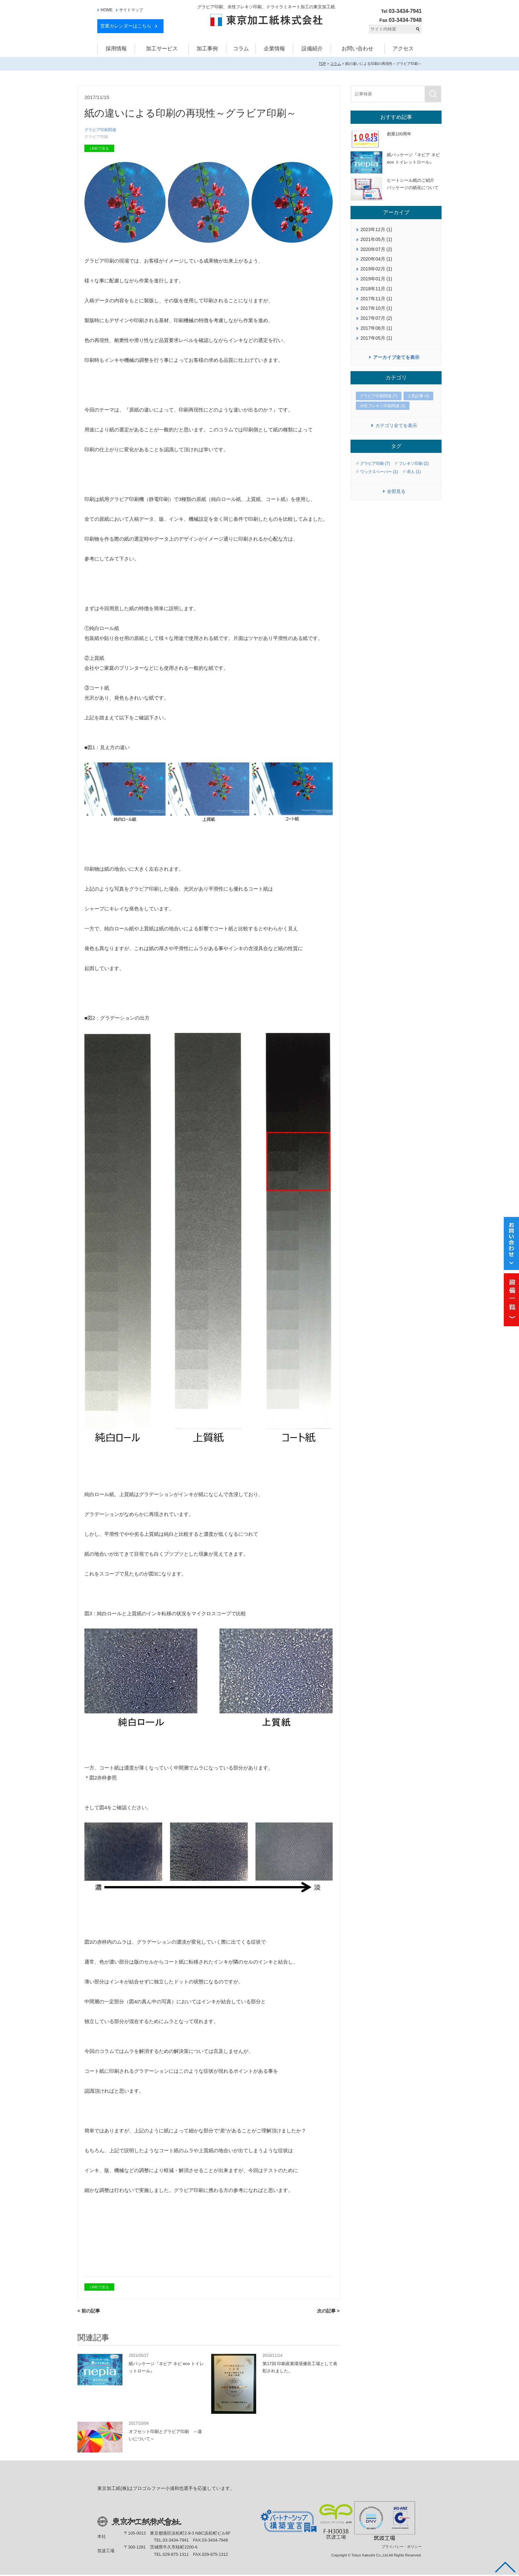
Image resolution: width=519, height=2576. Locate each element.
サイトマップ (131, 10)
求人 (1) (414, 471)
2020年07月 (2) (376, 249)
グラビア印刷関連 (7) (379, 396)
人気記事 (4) (418, 396)
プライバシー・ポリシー (402, 2548)
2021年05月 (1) (376, 239)
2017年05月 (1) (376, 338)
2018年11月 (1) (376, 288)
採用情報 (116, 48)
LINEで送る (99, 150)
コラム (241, 48)
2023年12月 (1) (376, 229)
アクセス (403, 48)
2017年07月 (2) (376, 318)
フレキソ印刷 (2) (414, 463)
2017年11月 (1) (376, 298)
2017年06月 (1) (376, 328)
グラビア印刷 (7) (375, 463)
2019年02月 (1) (376, 268)
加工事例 (207, 48)
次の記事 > (328, 2312)
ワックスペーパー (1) (379, 471)
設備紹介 (312, 48)
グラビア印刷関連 (101, 129)
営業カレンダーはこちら (125, 25)
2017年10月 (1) (376, 308)
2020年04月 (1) (376, 259)
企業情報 (274, 48)
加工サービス (162, 48)
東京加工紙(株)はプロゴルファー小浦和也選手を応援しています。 (166, 2489)
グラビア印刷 (97, 137)
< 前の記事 (88, 2312)
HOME (107, 10)
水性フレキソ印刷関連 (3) (382, 406)
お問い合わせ (357, 48)
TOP (322, 64)
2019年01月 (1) (376, 278)
